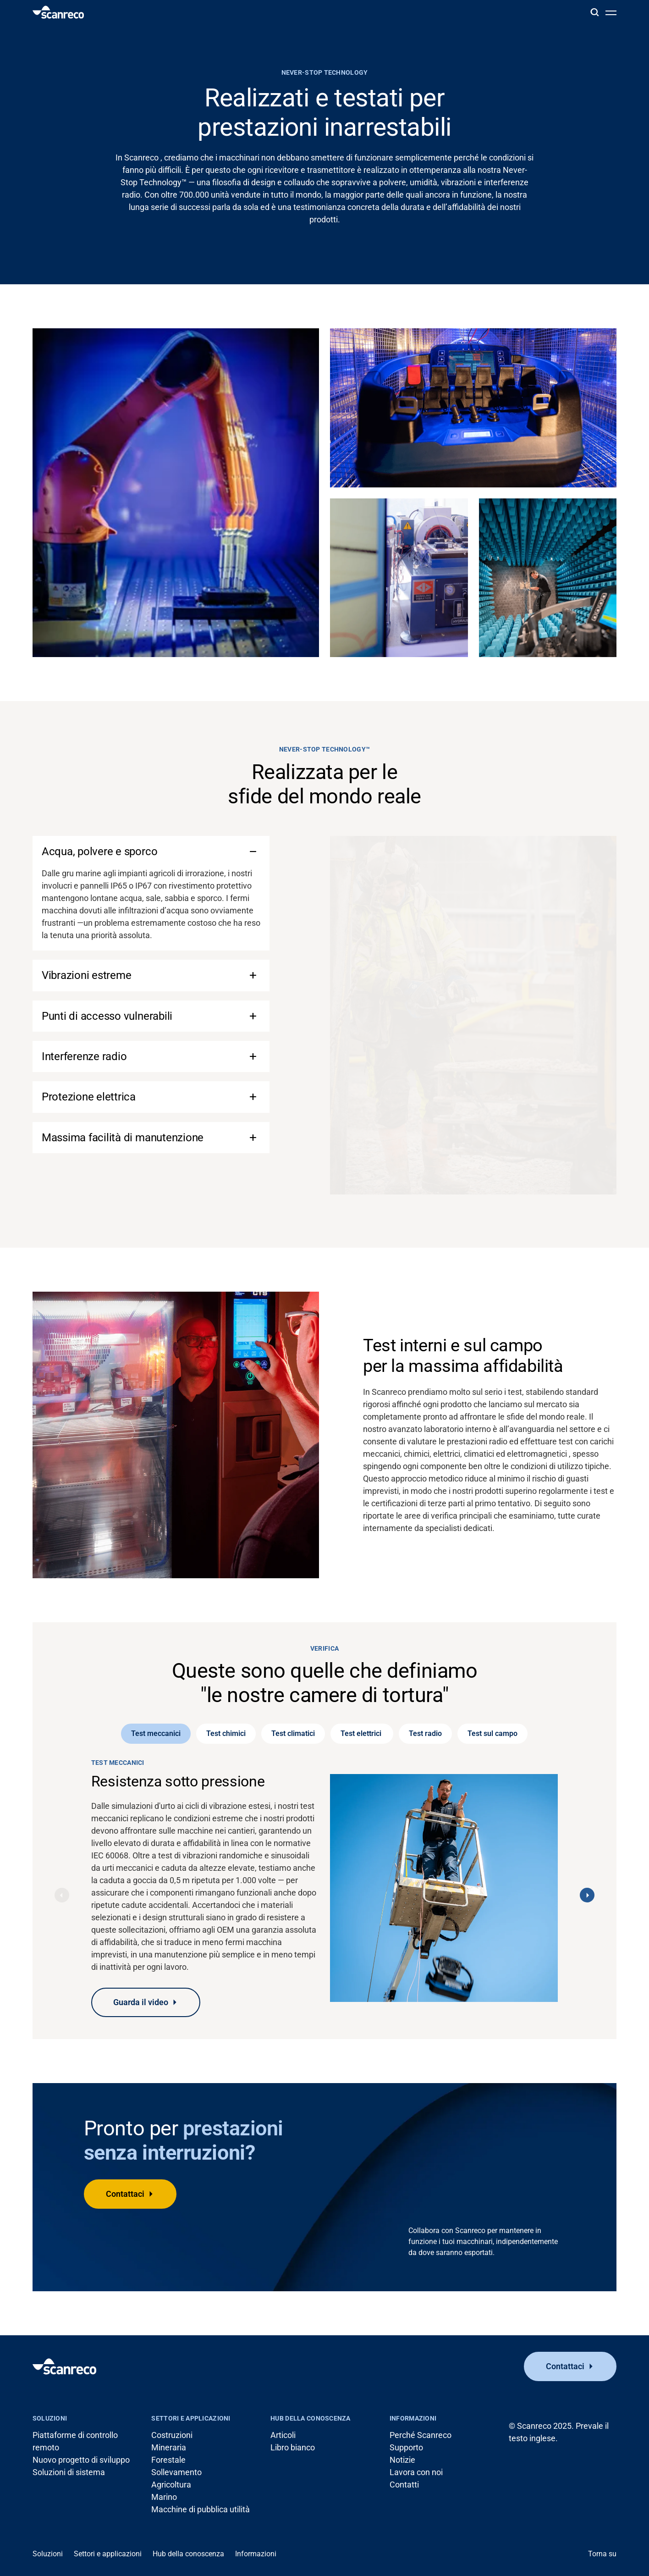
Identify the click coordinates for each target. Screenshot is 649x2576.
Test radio (425, 1733)
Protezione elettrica (89, 1096)
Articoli (283, 2435)
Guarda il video (140, 2002)
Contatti (404, 2484)
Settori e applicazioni (190, 2418)
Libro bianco (292, 2447)
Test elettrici (362, 1733)
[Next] (587, 1895)
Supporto (406, 2447)
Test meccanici (156, 1733)
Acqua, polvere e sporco (99, 851)
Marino (164, 2497)
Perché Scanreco (420, 2435)
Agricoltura (171, 2484)
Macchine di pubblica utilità (200, 2509)
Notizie (402, 2460)
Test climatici (293, 1733)
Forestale (168, 2460)
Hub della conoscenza (310, 2418)
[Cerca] (594, 12)
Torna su (602, 2553)
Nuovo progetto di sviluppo (81, 2460)
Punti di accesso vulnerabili (107, 1016)
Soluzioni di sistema (69, 2472)
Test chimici (226, 1733)
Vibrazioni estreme (87, 975)
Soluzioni (50, 2418)
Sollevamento (176, 2472)
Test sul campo (492, 1733)
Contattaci (125, 2194)
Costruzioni (171, 2435)
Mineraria (168, 2447)
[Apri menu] (610, 12)
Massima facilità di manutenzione (123, 1137)
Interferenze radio (84, 1056)
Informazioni (413, 2418)
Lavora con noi (416, 2472)
